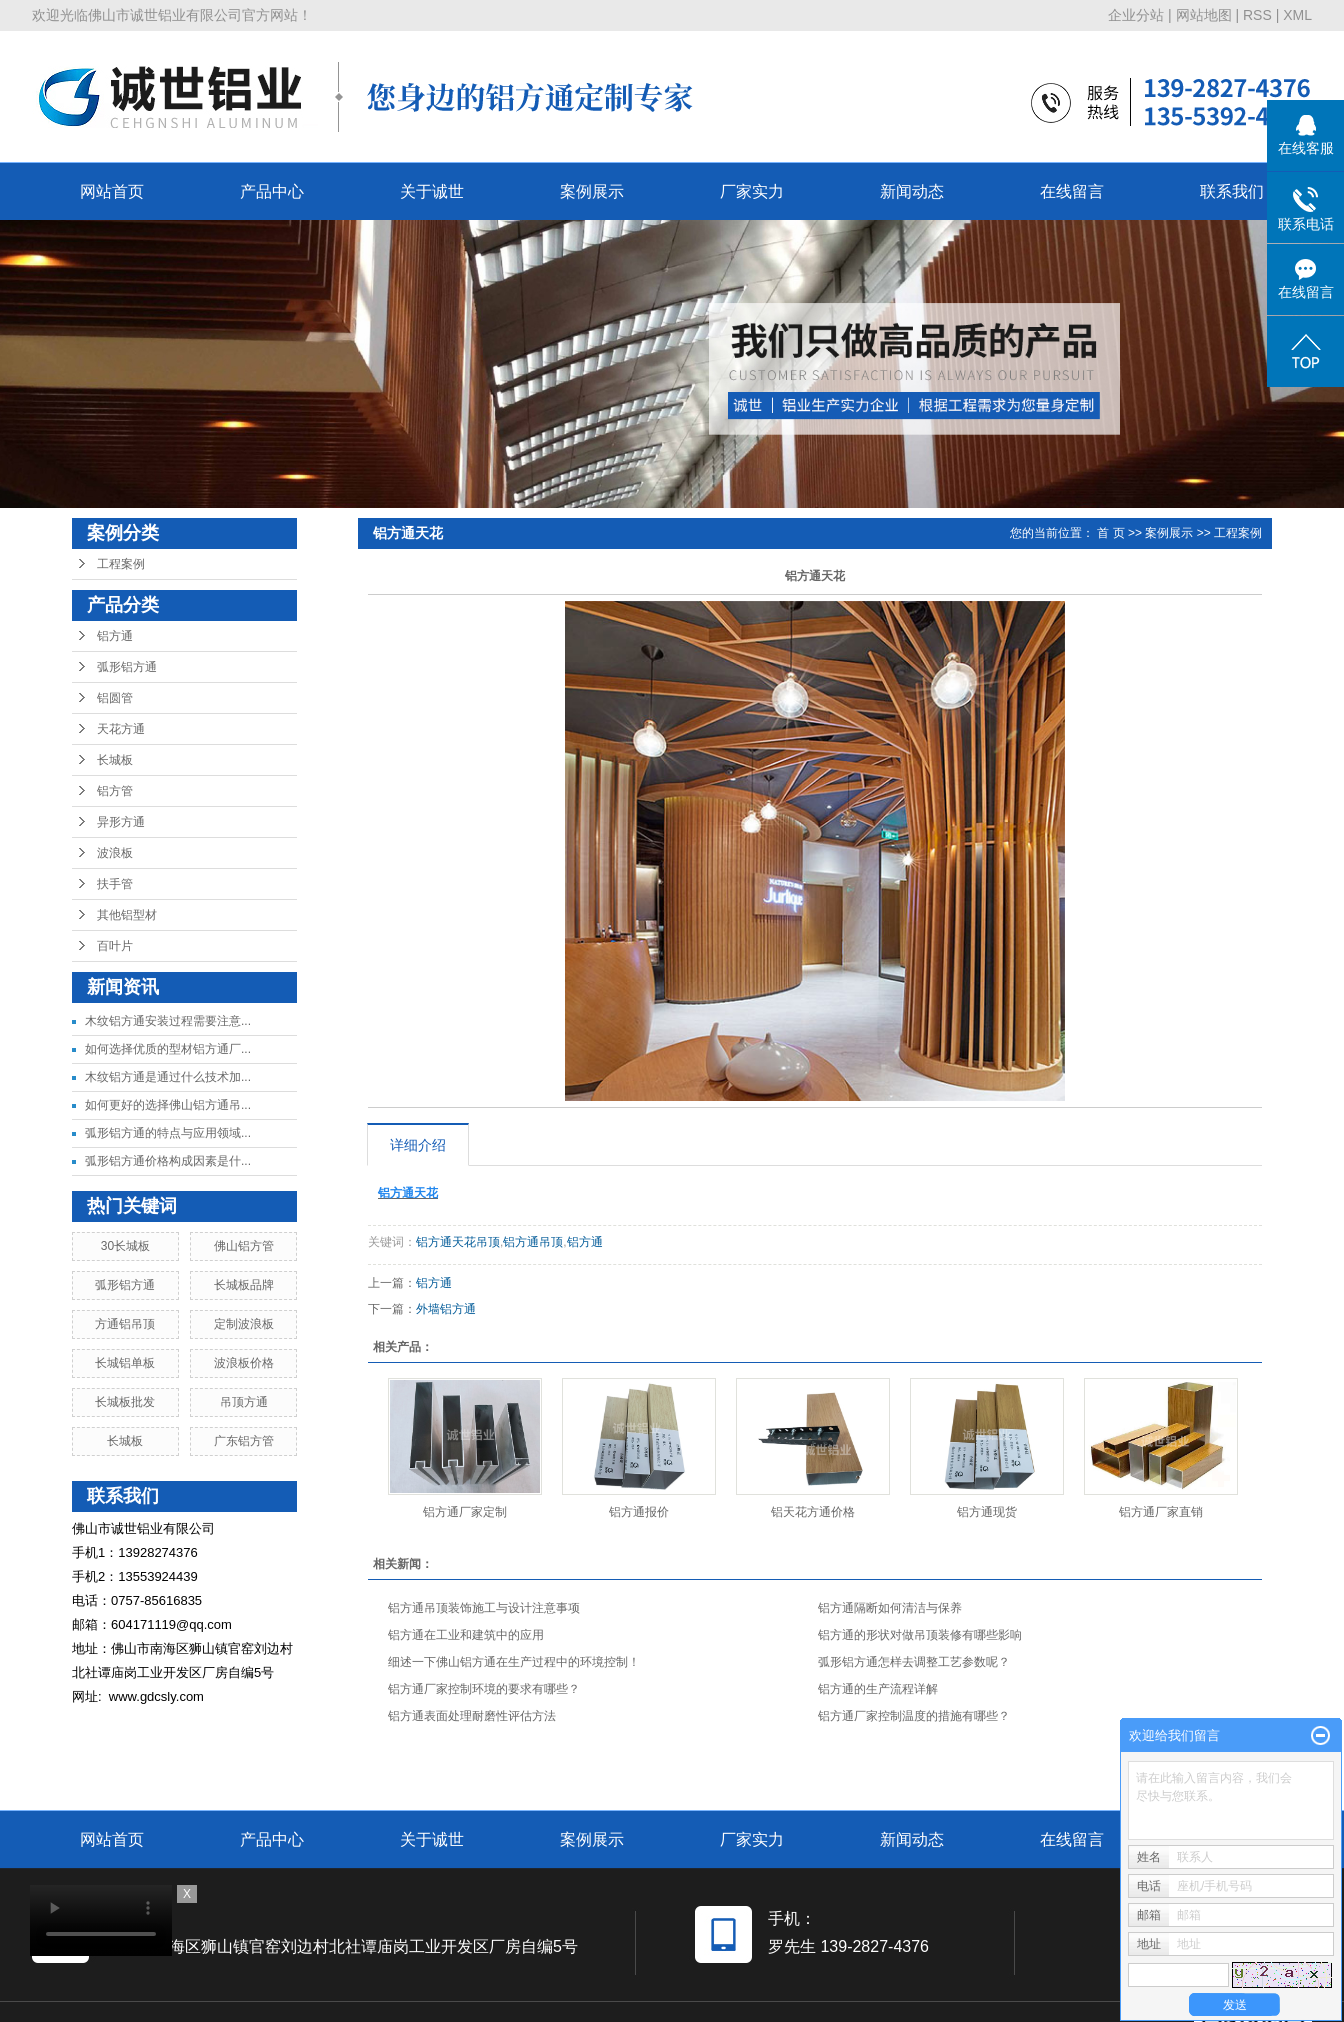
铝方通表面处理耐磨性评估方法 (472, 1716)
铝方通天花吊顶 (458, 1242)
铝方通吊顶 (533, 1242)
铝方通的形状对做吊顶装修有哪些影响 (920, 1635)
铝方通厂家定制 (465, 1512)
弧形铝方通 (127, 667)
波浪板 (115, 853)
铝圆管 (115, 698)
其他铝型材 (127, 915)
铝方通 (115, 636)
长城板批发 (125, 1402)
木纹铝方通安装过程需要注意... (168, 1021)
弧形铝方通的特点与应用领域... (168, 1133)
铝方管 (115, 791)
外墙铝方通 (446, 1309)
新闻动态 (912, 191)
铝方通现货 (987, 1512)
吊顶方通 (244, 1402)
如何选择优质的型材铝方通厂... (168, 1049)
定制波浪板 (244, 1324)
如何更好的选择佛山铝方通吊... (168, 1105)
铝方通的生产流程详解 (878, 1689)
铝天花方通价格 (813, 1512)
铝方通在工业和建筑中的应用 (466, 1635)
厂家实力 (752, 191)
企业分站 (1136, 15)
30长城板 (125, 1246)
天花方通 (121, 729)
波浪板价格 (244, 1363)
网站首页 (112, 191)
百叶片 (115, 946)
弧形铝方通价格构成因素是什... (168, 1161)
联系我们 (1232, 191)
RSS (1257, 15)
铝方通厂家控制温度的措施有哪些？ (914, 1716)
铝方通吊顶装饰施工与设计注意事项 (484, 1608)
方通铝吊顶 (125, 1324)
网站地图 (1204, 15)
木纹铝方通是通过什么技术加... (168, 1077)
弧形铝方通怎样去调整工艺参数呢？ (914, 1662)
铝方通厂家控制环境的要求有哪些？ (484, 1689)
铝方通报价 (639, 1512)
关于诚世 (432, 191)
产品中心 (272, 191)
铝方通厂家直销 (1161, 1512)
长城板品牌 (244, 1285)
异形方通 (121, 822)
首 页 (1110, 533)
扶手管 (115, 884)
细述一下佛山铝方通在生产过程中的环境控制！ (514, 1662)
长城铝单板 (125, 1363)
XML (1297, 15)
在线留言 (1072, 191)
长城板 (115, 760)
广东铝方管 (244, 1441)
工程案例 (121, 564)
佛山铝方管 (244, 1246)
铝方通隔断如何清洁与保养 (890, 1608)
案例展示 (592, 191)
